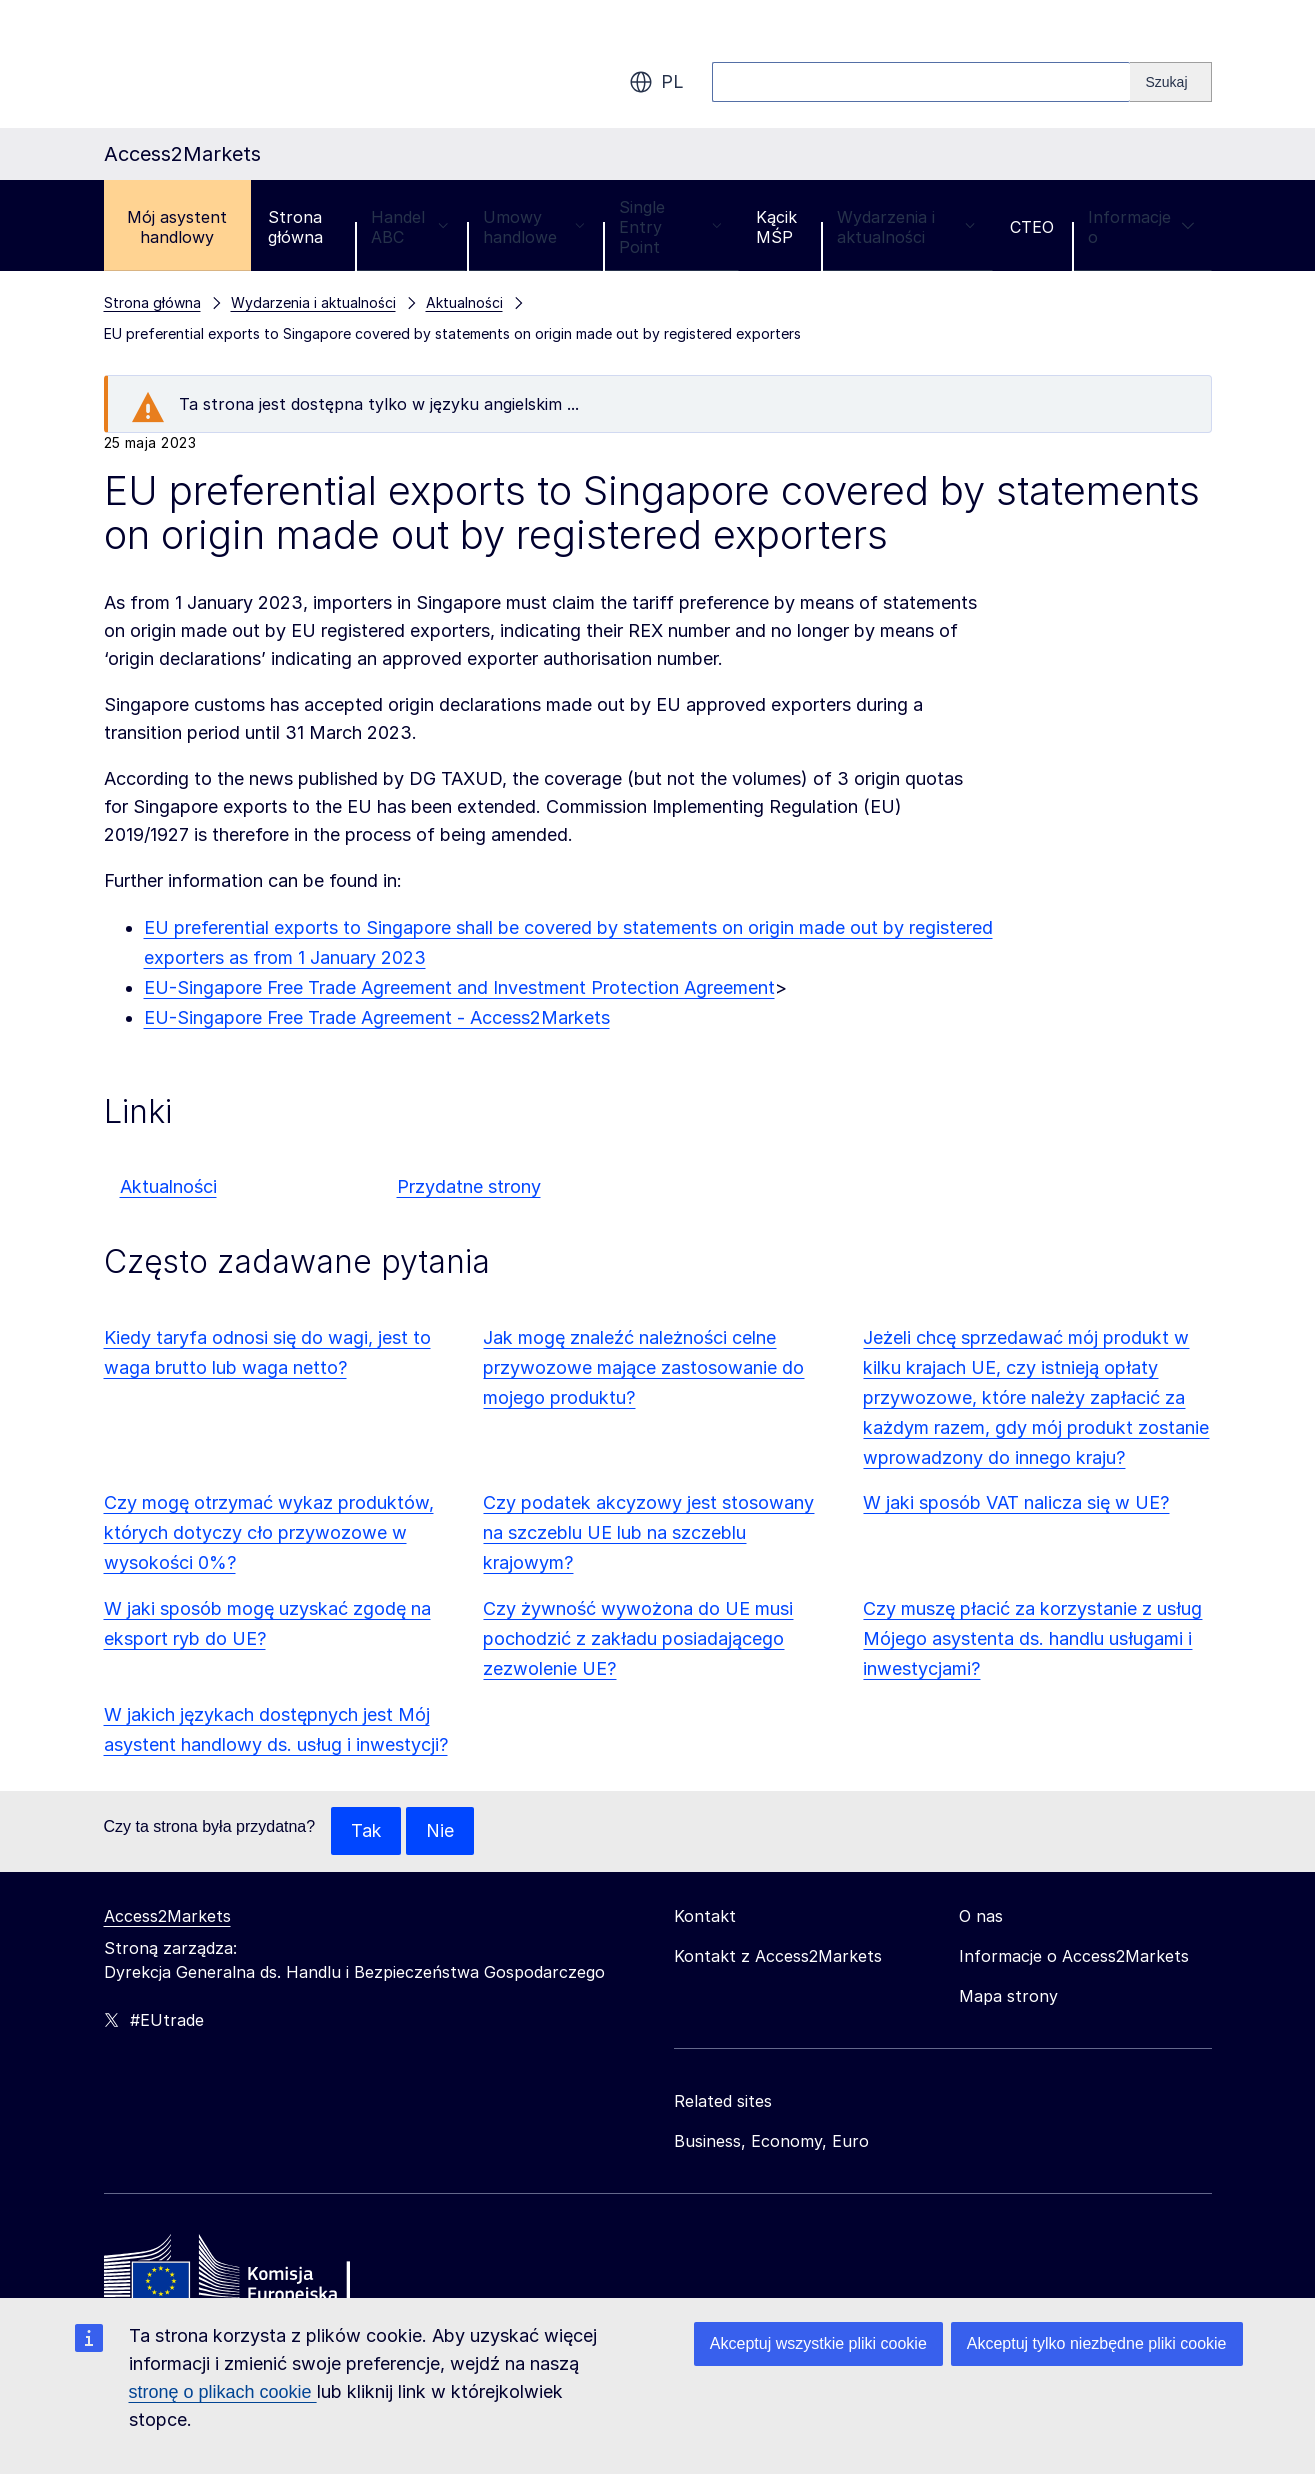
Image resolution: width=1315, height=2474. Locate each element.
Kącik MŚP (776, 227)
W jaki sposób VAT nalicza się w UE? (1016, 1502)
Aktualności (168, 1186)
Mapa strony (1008, 1996)
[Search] (1170, 82)
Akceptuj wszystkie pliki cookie (818, 2343)
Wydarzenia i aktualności (906, 227)
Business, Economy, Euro (771, 2141)
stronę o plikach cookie (223, 2392)
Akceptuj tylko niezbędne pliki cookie (1097, 2343)
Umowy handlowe (534, 227)
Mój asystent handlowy (177, 227)
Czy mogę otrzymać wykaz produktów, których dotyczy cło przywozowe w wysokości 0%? (269, 1532)
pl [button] (656, 82)
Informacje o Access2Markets (1074, 1956)
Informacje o (1141, 227)
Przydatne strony (469, 1186)
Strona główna (295, 227)
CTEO (1032, 227)
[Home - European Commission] (249, 2273)
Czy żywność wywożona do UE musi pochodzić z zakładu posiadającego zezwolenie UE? (638, 1638)
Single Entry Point (670, 227)
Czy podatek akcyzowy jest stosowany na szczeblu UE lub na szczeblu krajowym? (648, 1532)
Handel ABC (410, 227)
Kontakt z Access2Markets (778, 1956)
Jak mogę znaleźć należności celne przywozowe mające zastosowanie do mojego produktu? (643, 1367)
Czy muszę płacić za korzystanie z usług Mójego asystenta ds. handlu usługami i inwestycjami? (1032, 1638)
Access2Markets (167, 1916)
